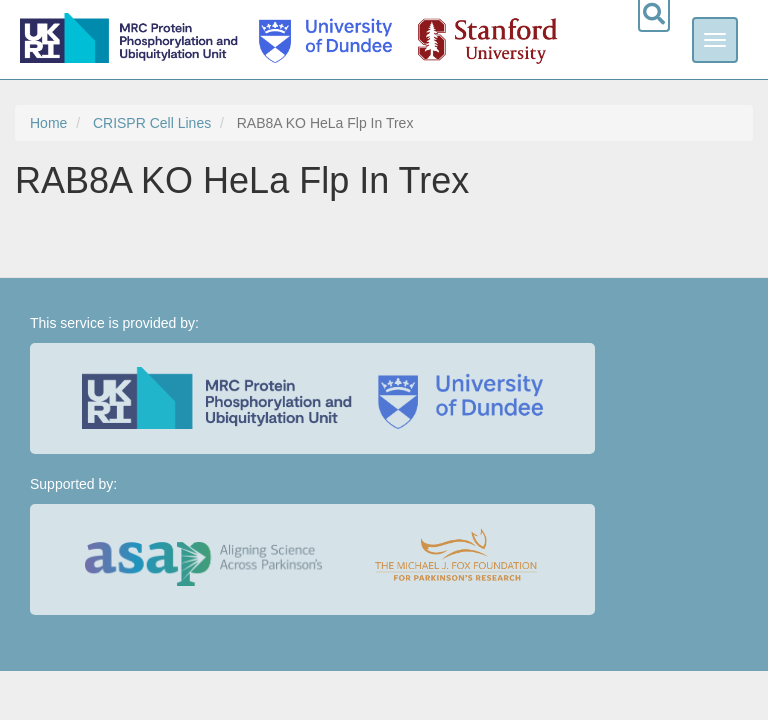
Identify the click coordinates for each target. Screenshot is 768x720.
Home (48, 123)
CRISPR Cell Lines (152, 123)
